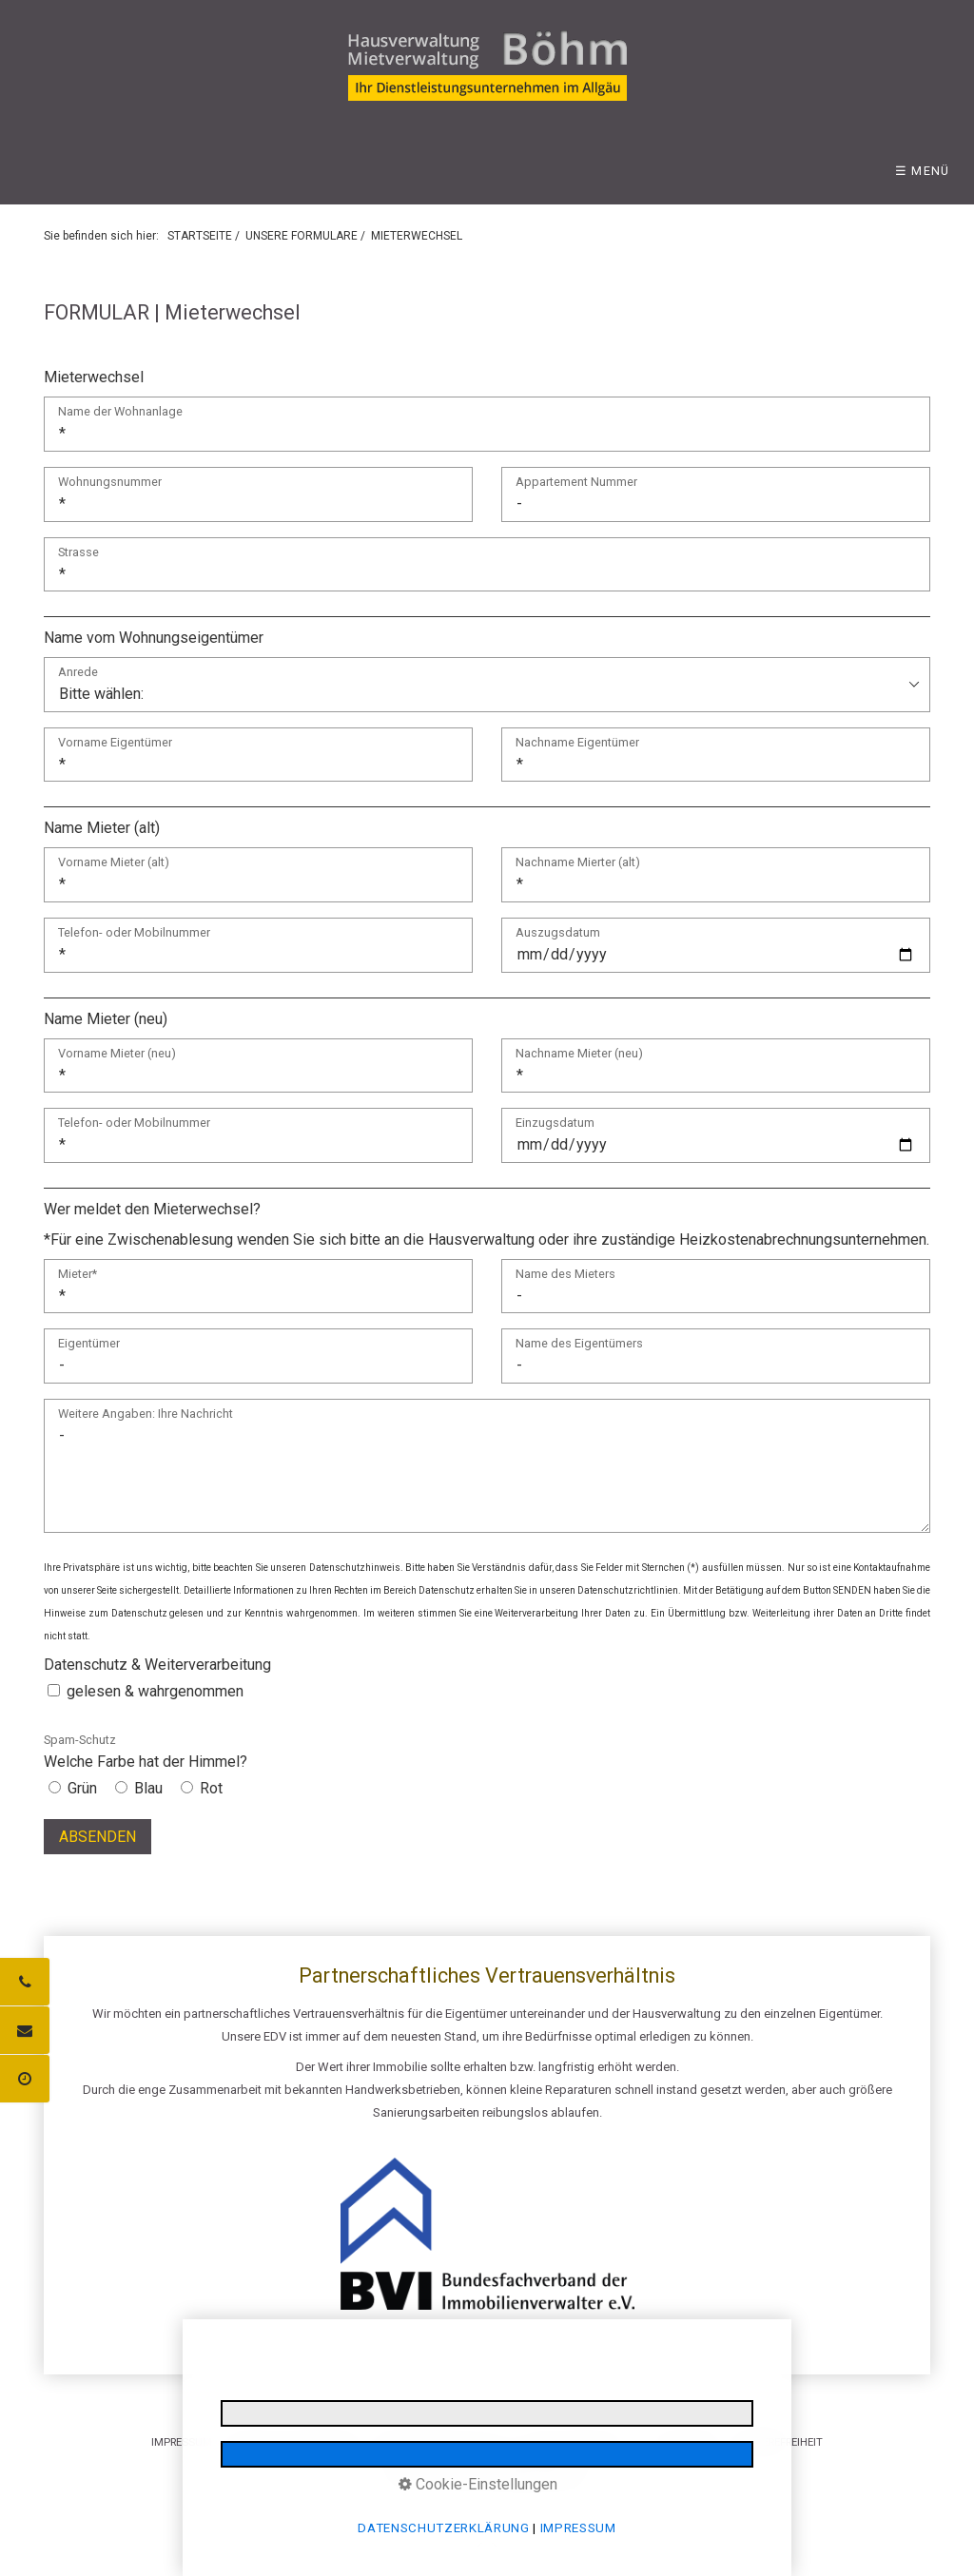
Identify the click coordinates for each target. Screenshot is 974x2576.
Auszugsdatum (558, 933)
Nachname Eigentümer (577, 743)
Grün (82, 1788)
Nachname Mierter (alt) (578, 863)
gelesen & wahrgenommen (155, 1691)
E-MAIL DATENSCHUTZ (576, 2442)
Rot (211, 1788)
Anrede (78, 673)
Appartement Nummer (576, 482)
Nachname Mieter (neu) (579, 1054)
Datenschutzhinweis (354, 1567)
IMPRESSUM (181, 2442)
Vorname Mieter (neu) (117, 1054)
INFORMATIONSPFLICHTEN (440, 2442)
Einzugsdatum (555, 1123)
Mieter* (77, 1275)
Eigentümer (89, 1344)
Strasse (78, 553)
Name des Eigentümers (579, 1344)
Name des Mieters (565, 1275)
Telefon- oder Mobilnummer (134, 933)
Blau (148, 1788)
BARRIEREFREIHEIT (778, 2442)
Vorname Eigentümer (115, 743)
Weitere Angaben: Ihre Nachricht (145, 1414)
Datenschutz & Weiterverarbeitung (157, 1665)
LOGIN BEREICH (684, 2442)
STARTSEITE (199, 235)
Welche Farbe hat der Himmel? (145, 1752)
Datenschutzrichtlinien (627, 1590)
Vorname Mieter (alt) (113, 863)
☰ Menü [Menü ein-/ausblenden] (922, 171)
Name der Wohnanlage (120, 412)
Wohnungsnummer (110, 482)
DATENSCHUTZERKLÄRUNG (292, 2442)
